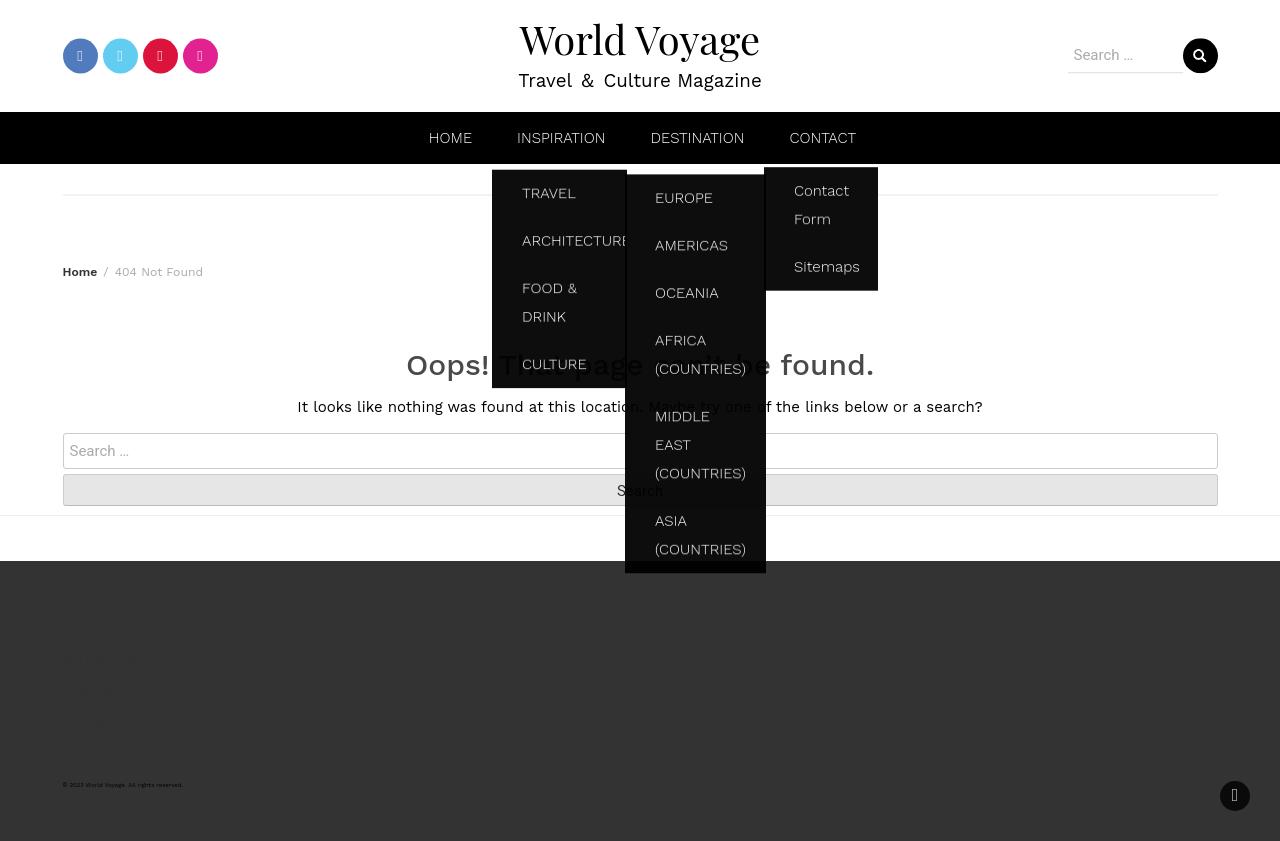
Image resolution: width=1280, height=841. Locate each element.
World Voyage (640, 38)
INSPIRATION (561, 138)
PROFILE (94, 627)
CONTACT (822, 138)
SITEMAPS (100, 659)
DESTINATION (697, 138)
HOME (450, 138)
